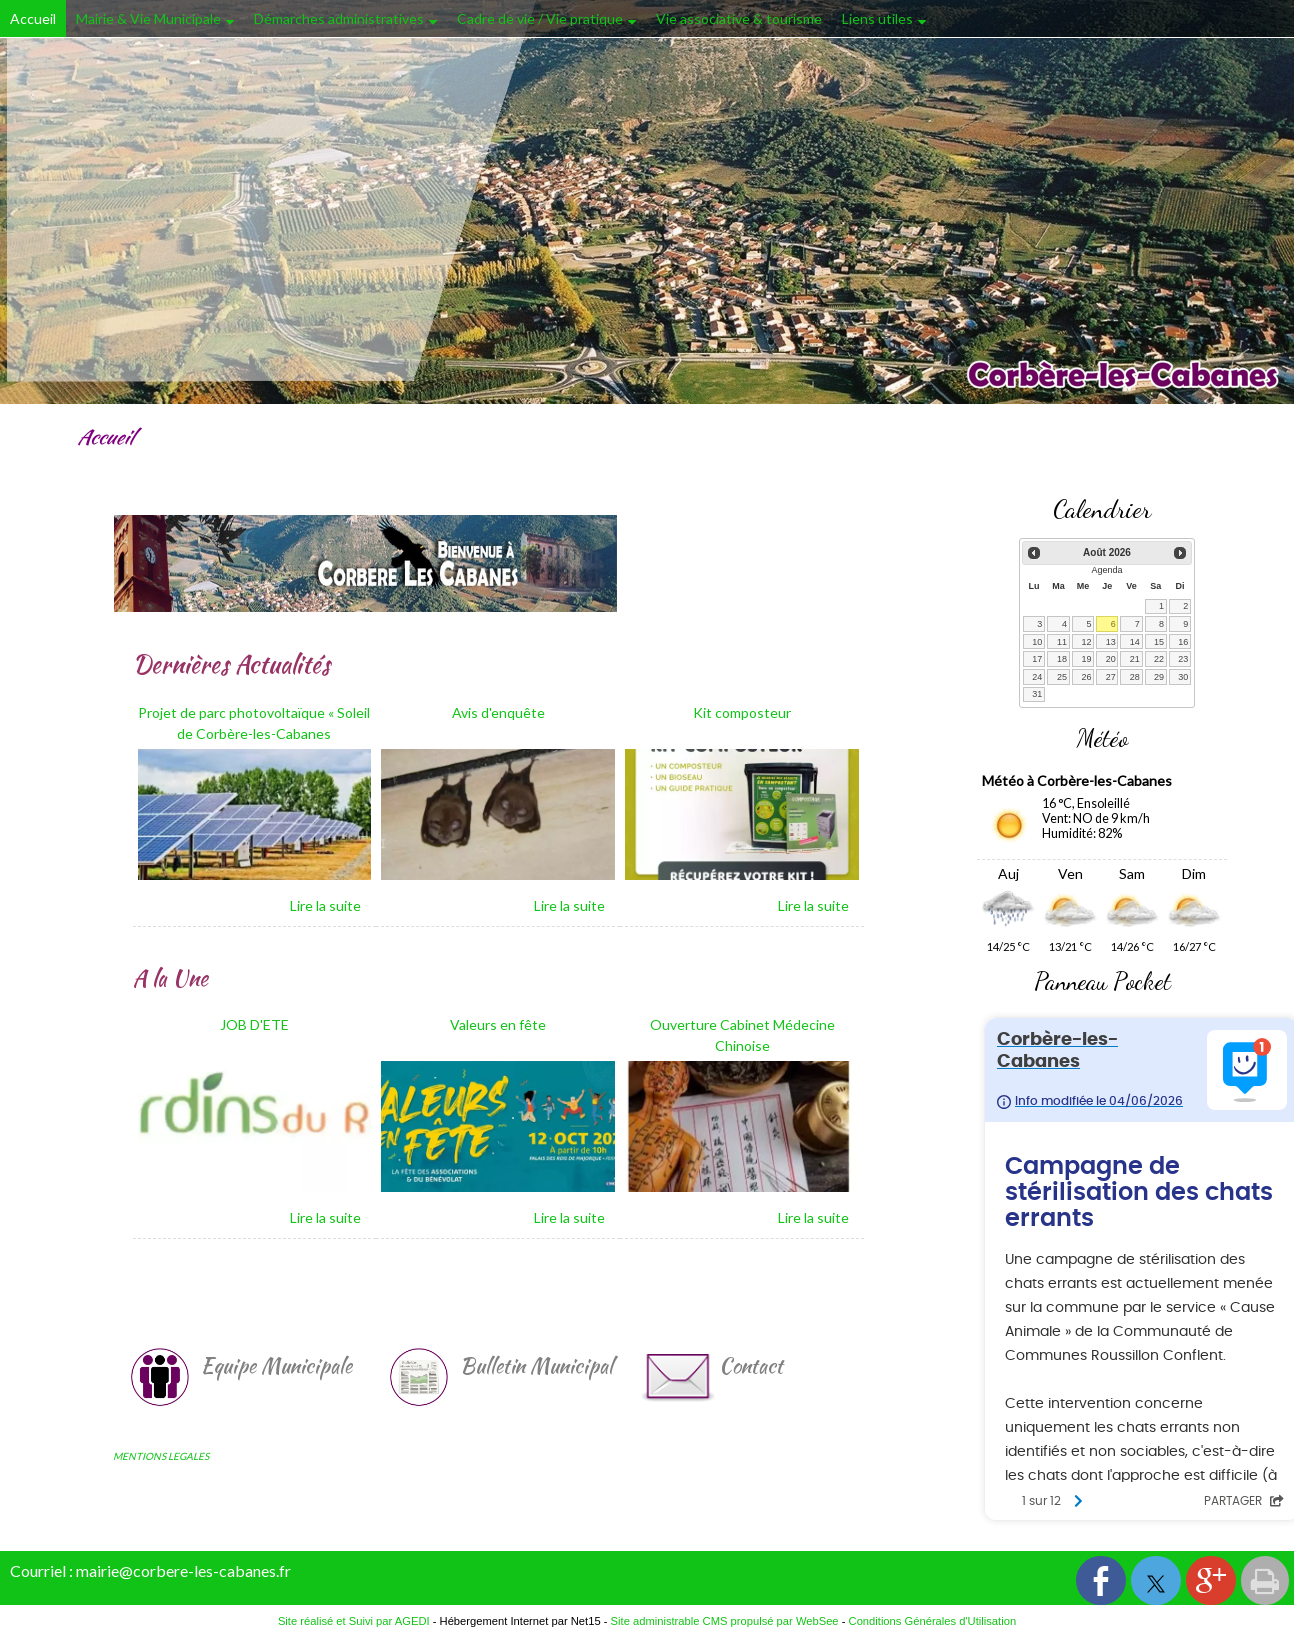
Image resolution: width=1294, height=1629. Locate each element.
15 (1159, 642)
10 (1037, 642)
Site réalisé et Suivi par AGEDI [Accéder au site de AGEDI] (354, 1621)
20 (1111, 659)
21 (1135, 659)
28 (1135, 677)
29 (1159, 677)
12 (1086, 642)
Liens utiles (877, 18)
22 (1159, 659)
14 (1135, 642)
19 (1086, 659)
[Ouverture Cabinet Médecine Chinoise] (742, 1037)
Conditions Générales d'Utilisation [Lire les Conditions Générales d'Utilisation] (933, 1621)
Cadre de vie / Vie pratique (540, 18)
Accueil (33, 18)
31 (1037, 694)
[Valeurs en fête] (498, 1037)
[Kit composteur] (742, 725)
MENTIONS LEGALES (161, 1456)
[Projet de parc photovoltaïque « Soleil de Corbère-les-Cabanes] (255, 725)
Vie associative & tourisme (739, 18)
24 (1037, 677)
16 (1183, 642)
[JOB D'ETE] (255, 1037)
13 (1111, 642)
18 (1062, 659)
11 (1062, 642)
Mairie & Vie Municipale (148, 18)
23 (1183, 659)
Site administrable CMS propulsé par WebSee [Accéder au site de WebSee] (725, 1621)
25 (1062, 677)
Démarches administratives (339, 18)
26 (1086, 677)
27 (1111, 677)
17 (1037, 659)
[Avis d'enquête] (498, 725)
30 (1183, 677)
